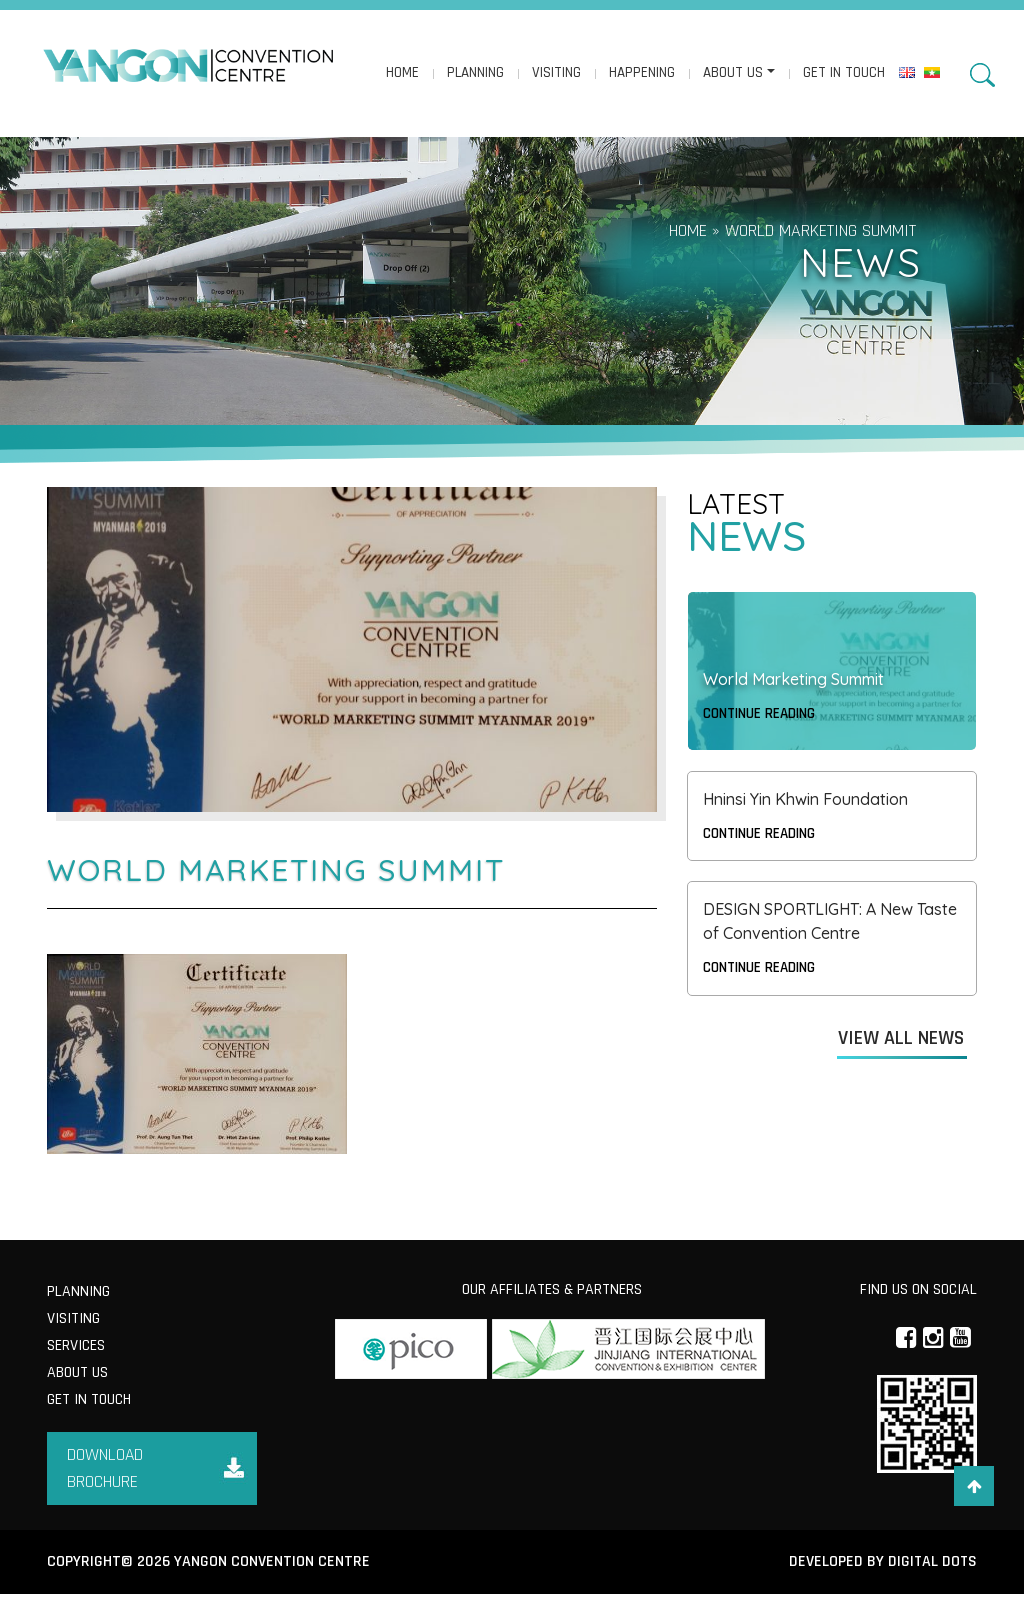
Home (401, 73)
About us (77, 1374)
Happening (641, 73)
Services (76, 1347)
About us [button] (732, 73)
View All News (901, 1039)
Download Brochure (105, 1471)
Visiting (555, 73)
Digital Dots (931, 1564)
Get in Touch (843, 73)
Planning (474, 73)
